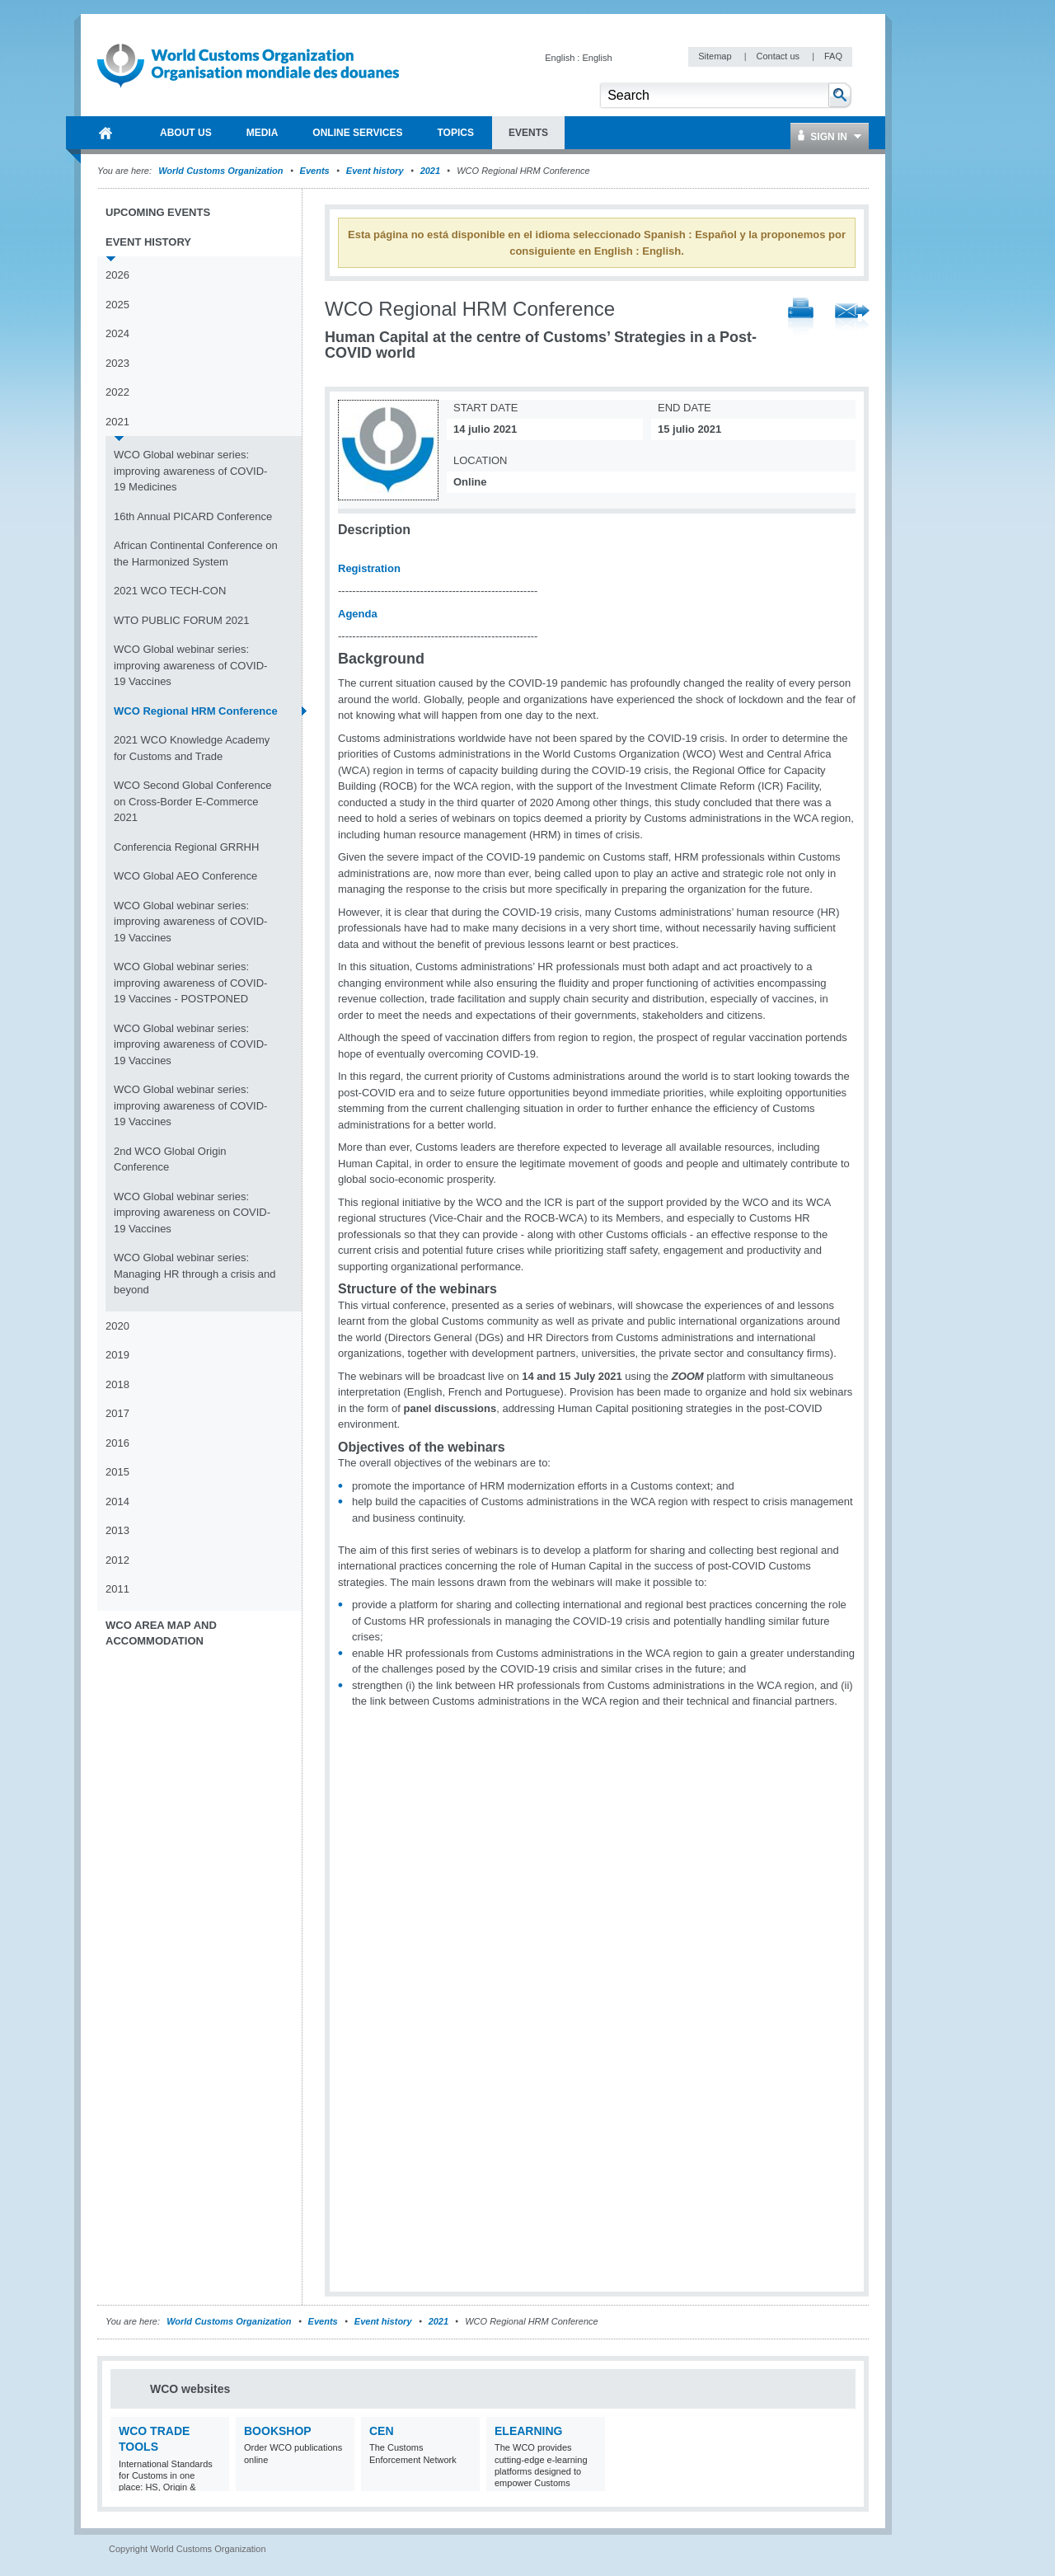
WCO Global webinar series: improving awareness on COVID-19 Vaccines (192, 1212)
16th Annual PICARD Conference (193, 516)
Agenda (357, 614)
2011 (117, 1589)
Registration (369, 568)
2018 (117, 1384)
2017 (117, 1413)
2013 (117, 1530)
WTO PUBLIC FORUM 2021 (181, 620)
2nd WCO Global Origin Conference (170, 1159)
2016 (117, 1443)
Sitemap (716, 56)
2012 (117, 1560)
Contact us (779, 56)
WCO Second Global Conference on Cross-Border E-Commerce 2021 (192, 801)
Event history (375, 171)
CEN (381, 2431)
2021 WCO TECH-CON (170, 590)
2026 (117, 275)
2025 (117, 304)
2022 (117, 392)
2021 (430, 171)
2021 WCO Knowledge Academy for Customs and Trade (192, 748)
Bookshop (278, 2431)
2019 (117, 1355)
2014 (117, 1501)
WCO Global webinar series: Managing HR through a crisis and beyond (195, 1273)
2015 (117, 1472)
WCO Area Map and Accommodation (161, 1633)
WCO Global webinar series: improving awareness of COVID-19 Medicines (190, 470)
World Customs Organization (221, 171)
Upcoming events (158, 212)
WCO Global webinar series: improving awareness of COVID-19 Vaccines (190, 665)
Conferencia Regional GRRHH (186, 847)
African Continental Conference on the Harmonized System (196, 553)
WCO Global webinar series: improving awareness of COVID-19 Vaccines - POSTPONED (190, 982)
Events (315, 171)
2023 (117, 363)
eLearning (528, 2431)
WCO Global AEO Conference (185, 876)
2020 (117, 1326)
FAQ (833, 56)
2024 (117, 333)
